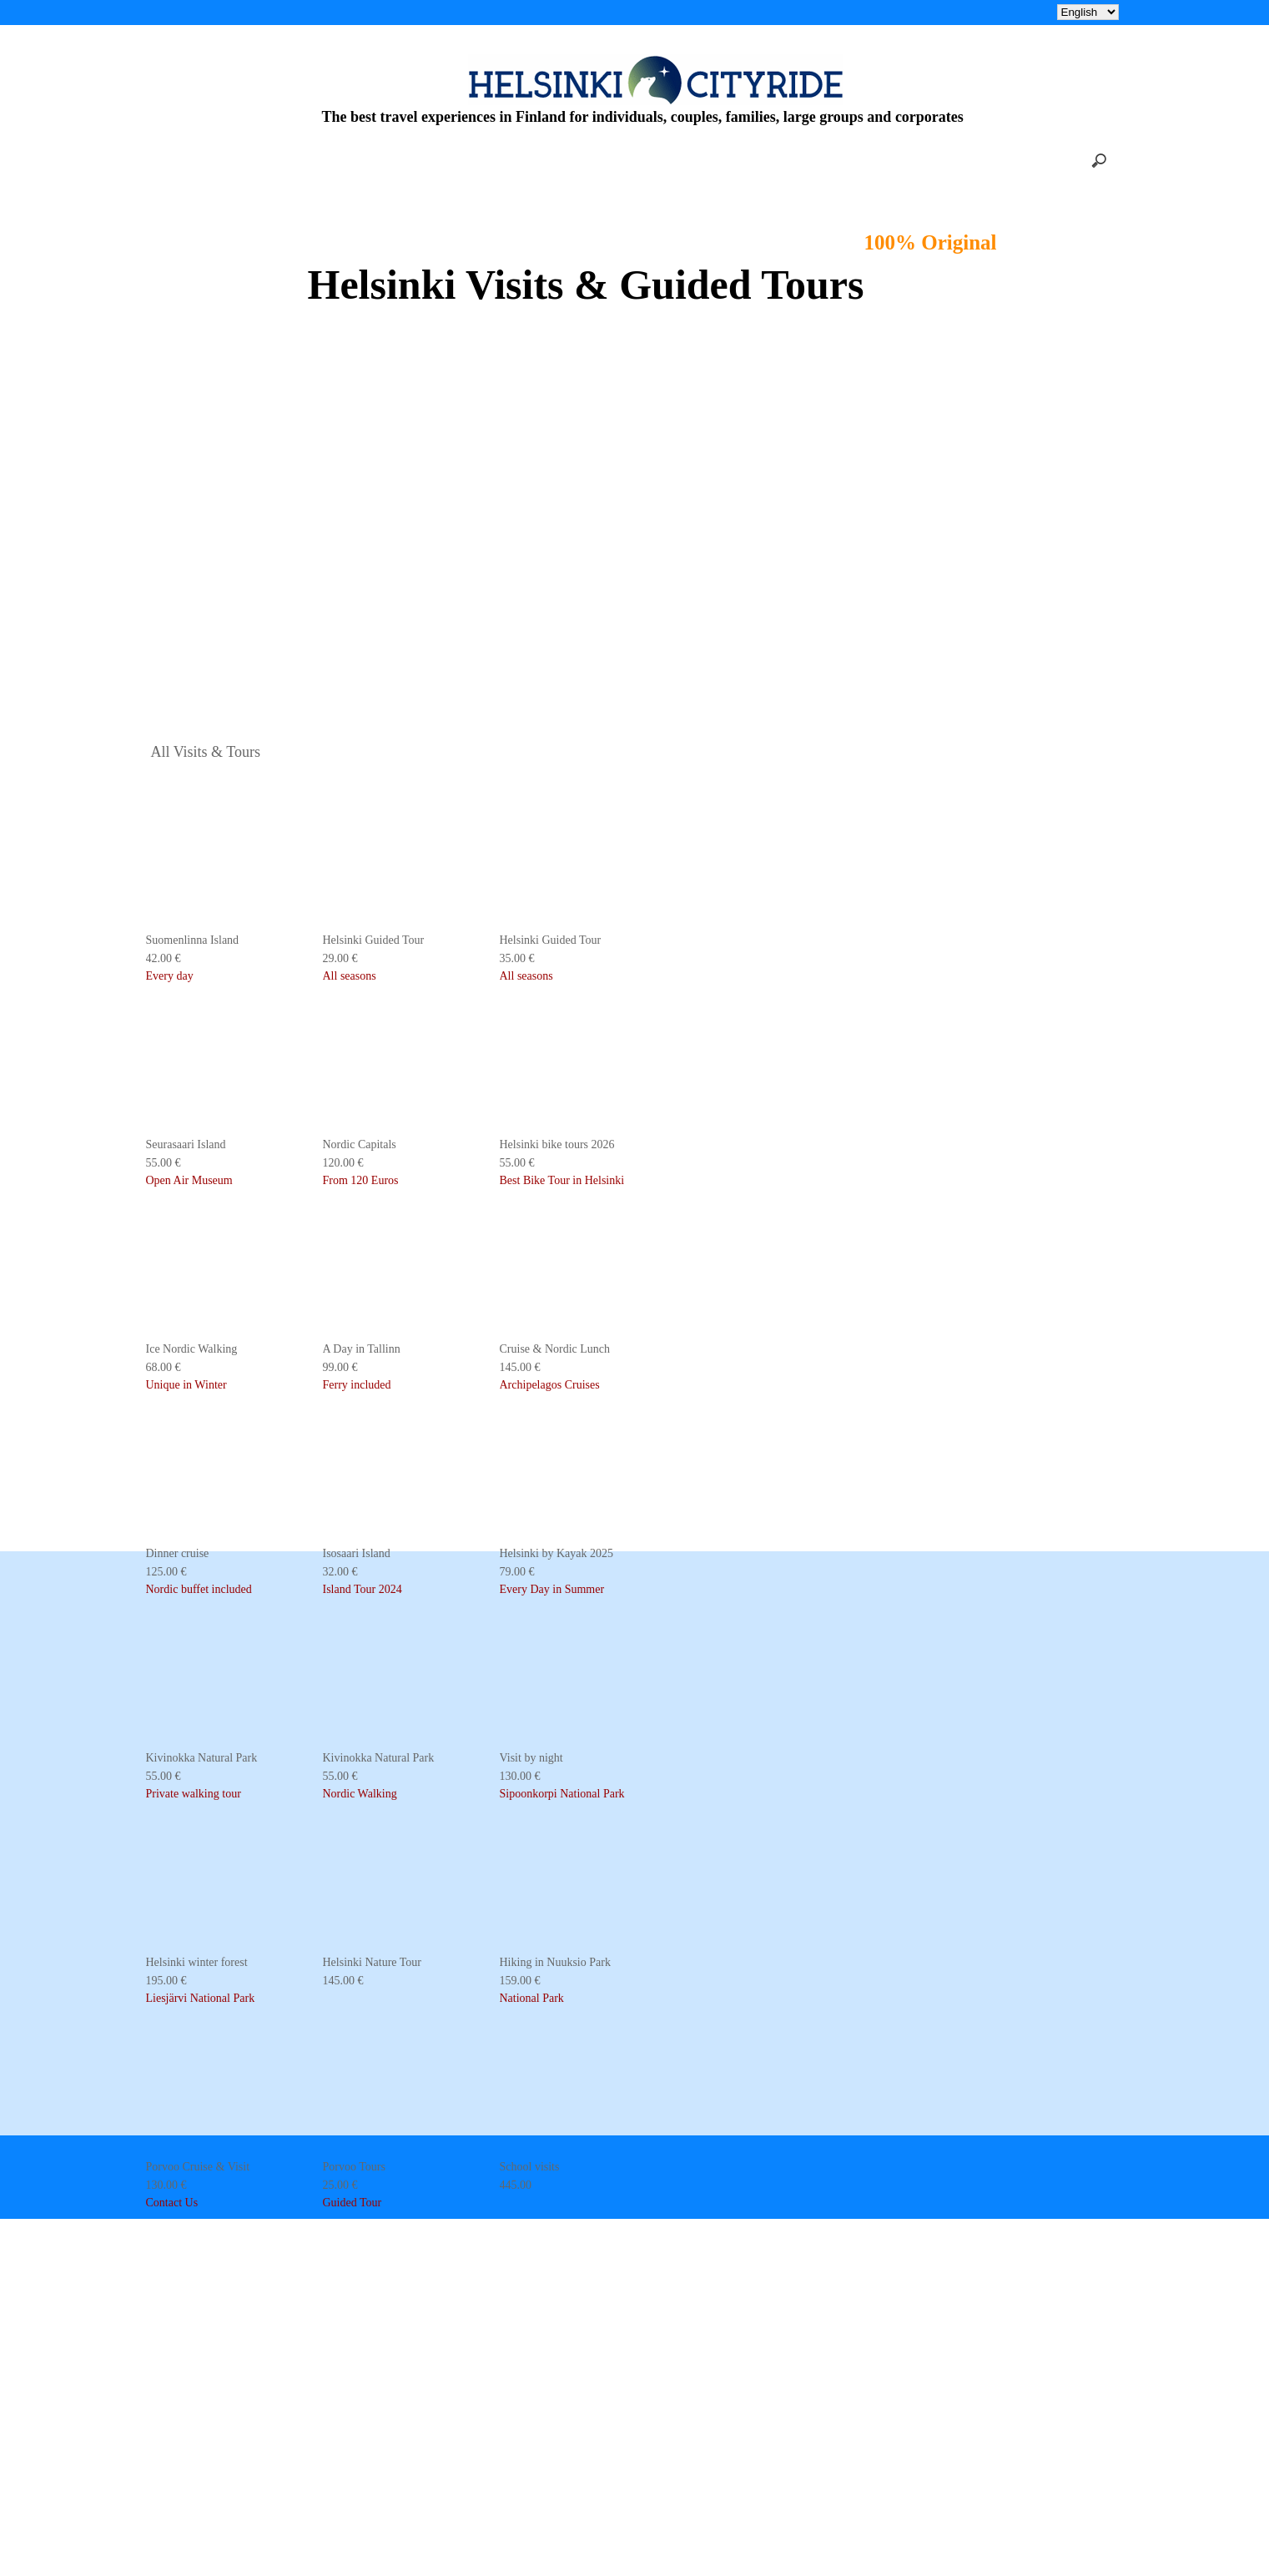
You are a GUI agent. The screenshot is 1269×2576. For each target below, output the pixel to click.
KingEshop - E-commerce (635, 2556)
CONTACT (873, 12)
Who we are (567, 2108)
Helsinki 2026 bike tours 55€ (378, 12)
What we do (567, 2138)
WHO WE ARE (515, 12)
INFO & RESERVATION (753, 12)
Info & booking (578, 2078)
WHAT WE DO (623, 12)
